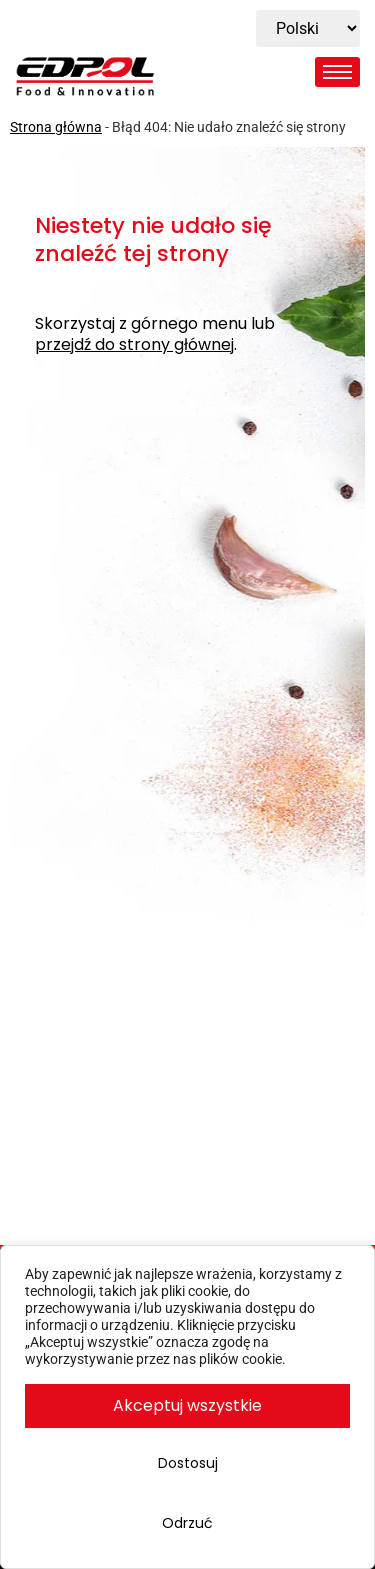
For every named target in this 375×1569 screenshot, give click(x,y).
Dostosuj (188, 1463)
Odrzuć (187, 1523)
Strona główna (56, 127)
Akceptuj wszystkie (187, 1405)
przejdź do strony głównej (134, 345)
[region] (187, 1407)
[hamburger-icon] (337, 72)
